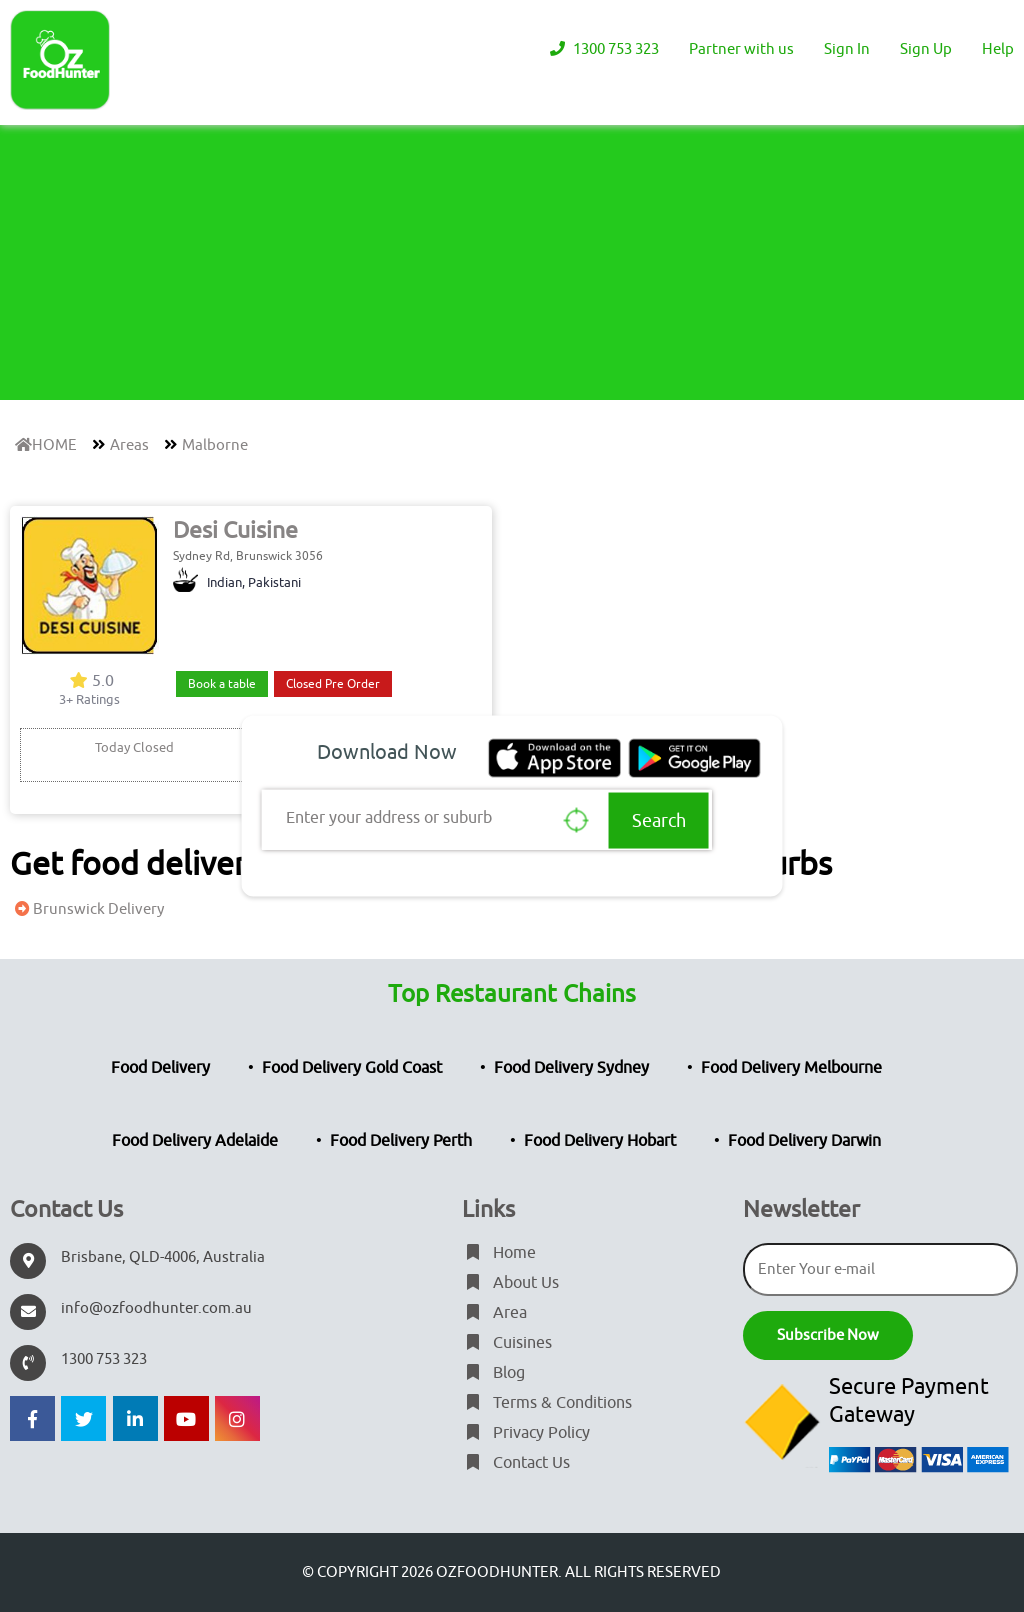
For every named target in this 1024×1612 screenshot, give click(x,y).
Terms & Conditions (547, 1403)
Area (494, 1313)
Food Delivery (160, 1068)
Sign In (847, 49)
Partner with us (741, 49)
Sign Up (926, 49)
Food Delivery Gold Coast (352, 1068)
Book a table (222, 684)
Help (998, 49)
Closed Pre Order (333, 684)
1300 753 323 (602, 49)
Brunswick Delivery (87, 909)
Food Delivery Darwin (804, 1141)
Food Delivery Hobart (600, 1141)
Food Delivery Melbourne (791, 1068)
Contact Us (516, 1463)
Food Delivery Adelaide (195, 1141)
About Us (510, 1283)
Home (499, 1253)
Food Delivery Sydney (571, 1068)
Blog (493, 1373)
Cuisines (507, 1343)
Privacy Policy (526, 1433)
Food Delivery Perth (401, 1141)
